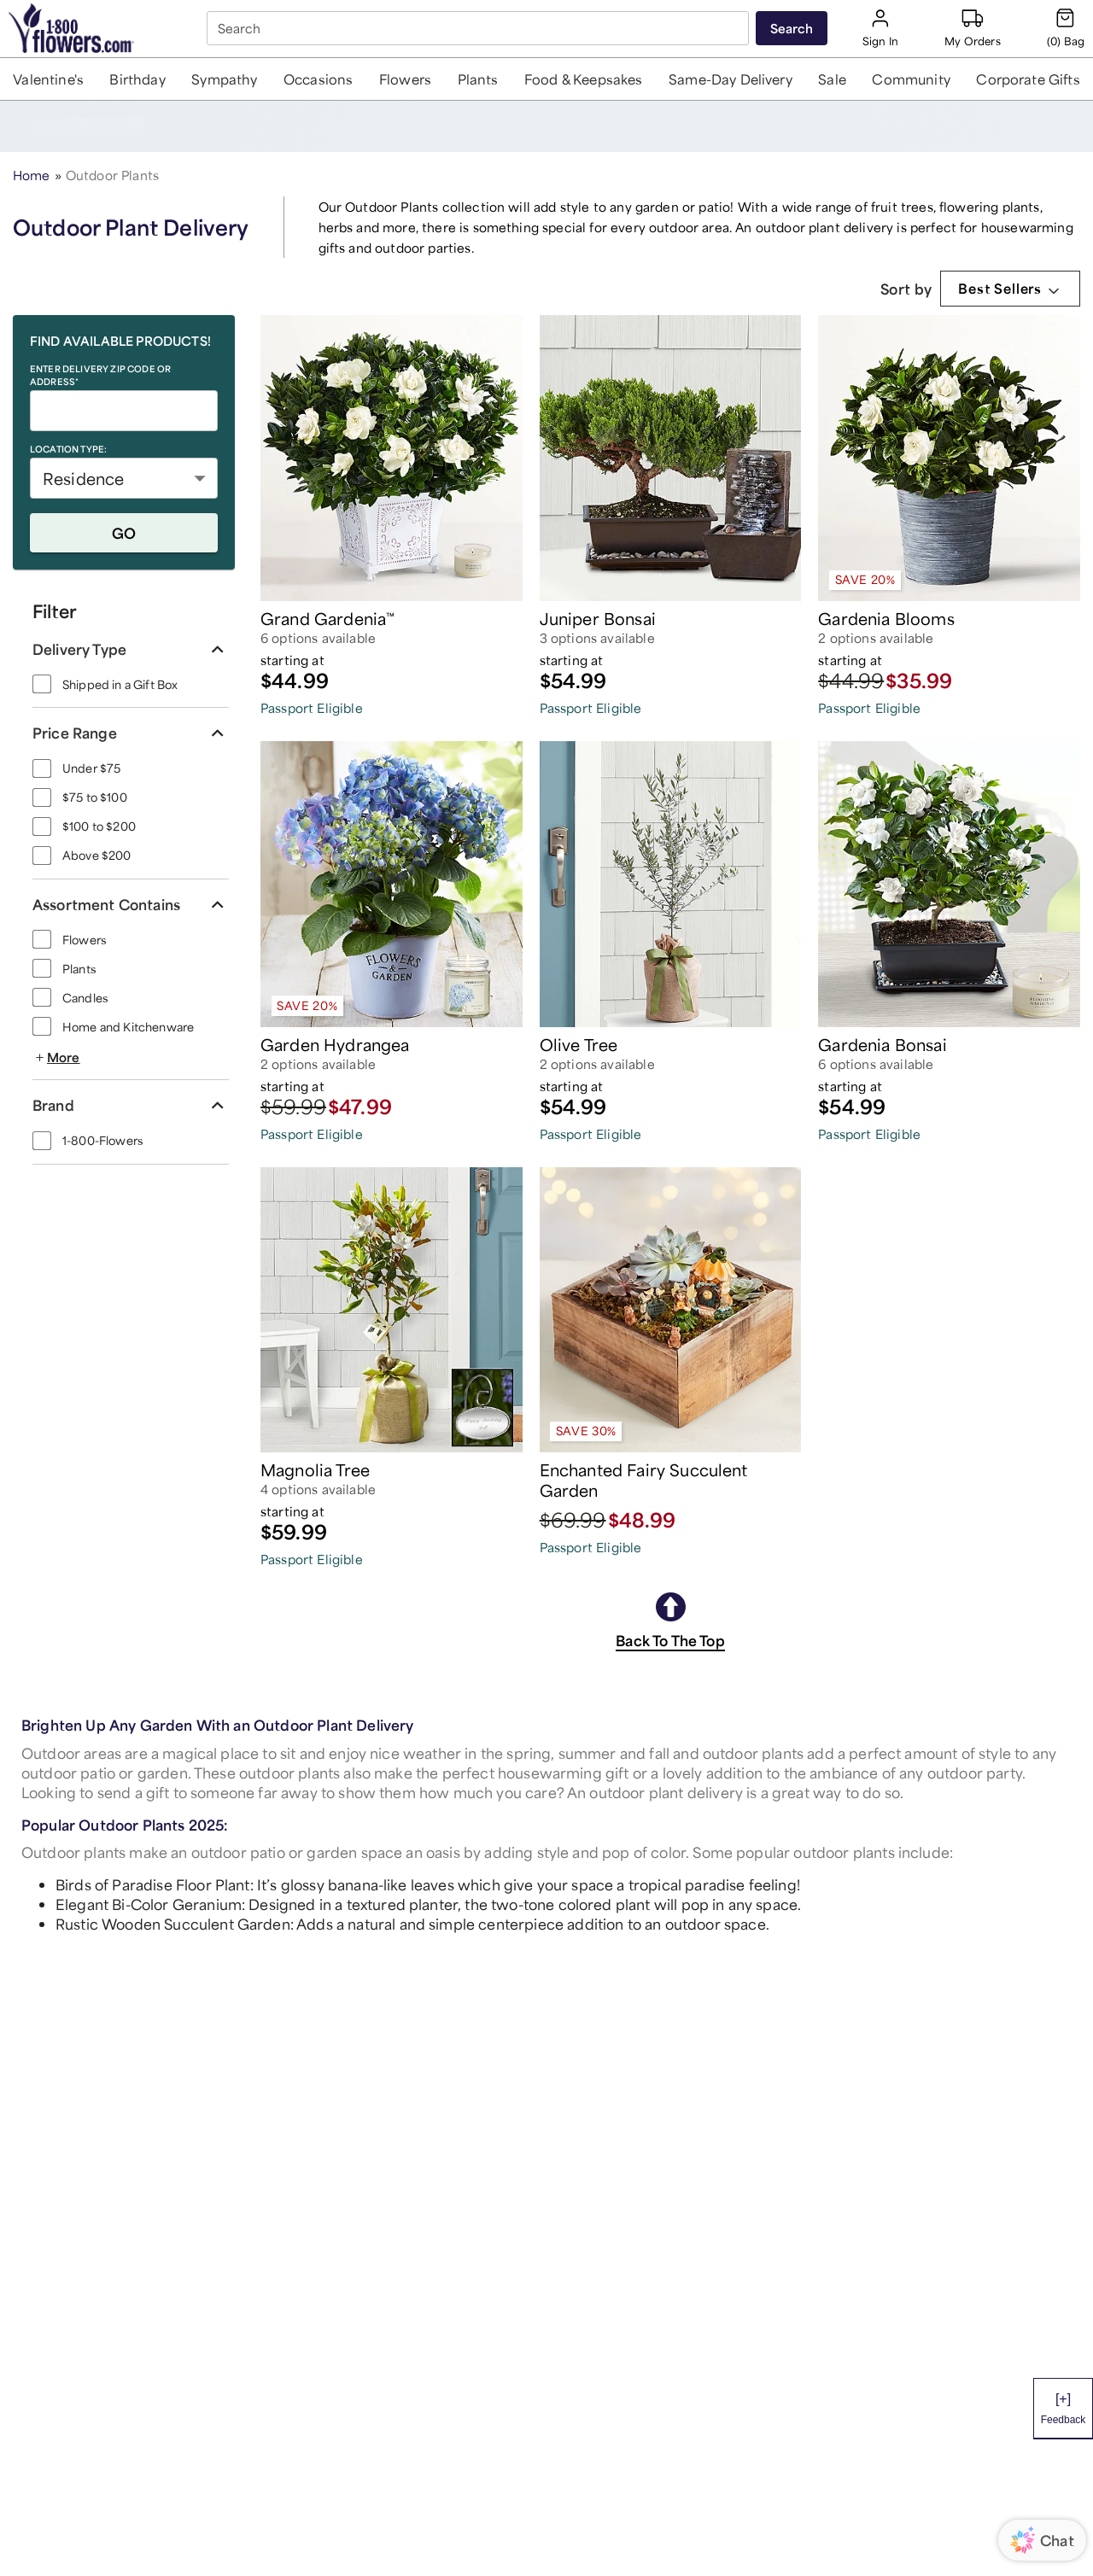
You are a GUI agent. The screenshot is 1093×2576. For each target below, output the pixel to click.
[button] (49, 79)
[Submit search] (791, 28)
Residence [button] (83, 478)
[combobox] (479, 28)
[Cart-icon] (1065, 28)
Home (31, 175)
